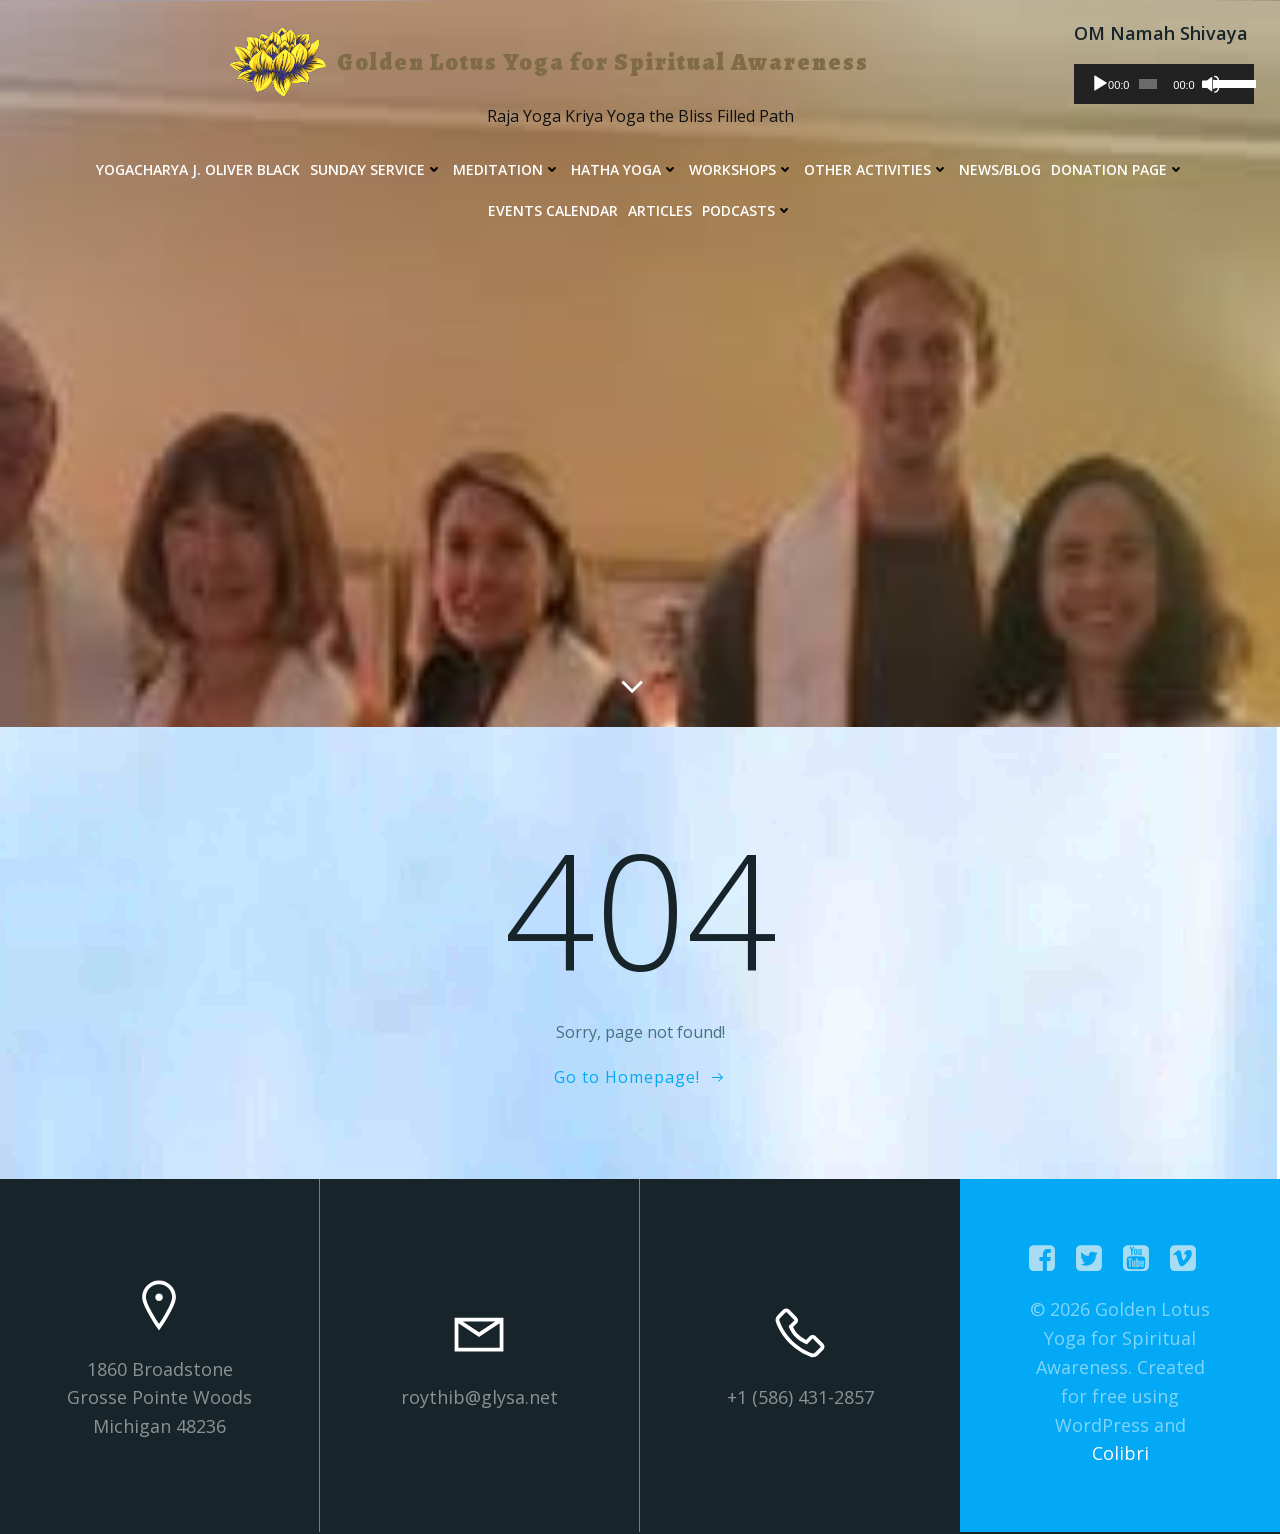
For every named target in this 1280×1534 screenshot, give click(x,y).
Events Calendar (553, 210)
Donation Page (1118, 169)
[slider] (1149, 84)
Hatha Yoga (625, 169)
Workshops (741, 169)
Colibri (1120, 1453)
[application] (1165, 84)
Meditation (507, 169)
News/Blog (1000, 169)
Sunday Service (376, 169)
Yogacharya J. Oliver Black (198, 169)
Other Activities (876, 169)
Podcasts (747, 210)
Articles (660, 210)
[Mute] (1212, 84)
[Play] (1100, 84)
